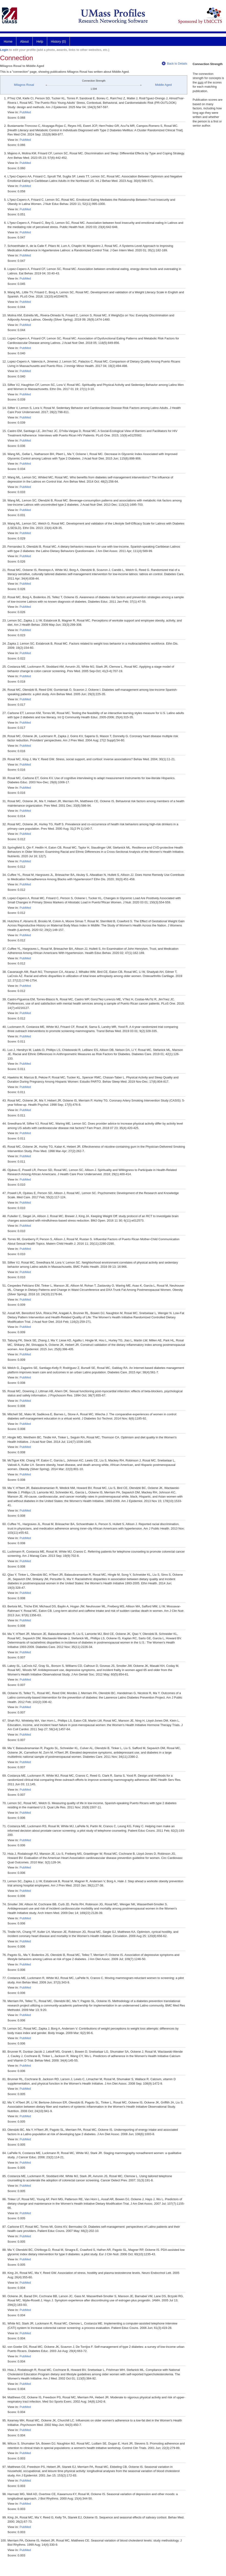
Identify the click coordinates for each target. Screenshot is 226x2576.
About (24, 41)
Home (8, 41)
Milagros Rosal (24, 84)
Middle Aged (163, 84)
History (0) (58, 41)
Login (4, 50)
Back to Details (174, 63)
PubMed (25, 112)
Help (39, 41)
